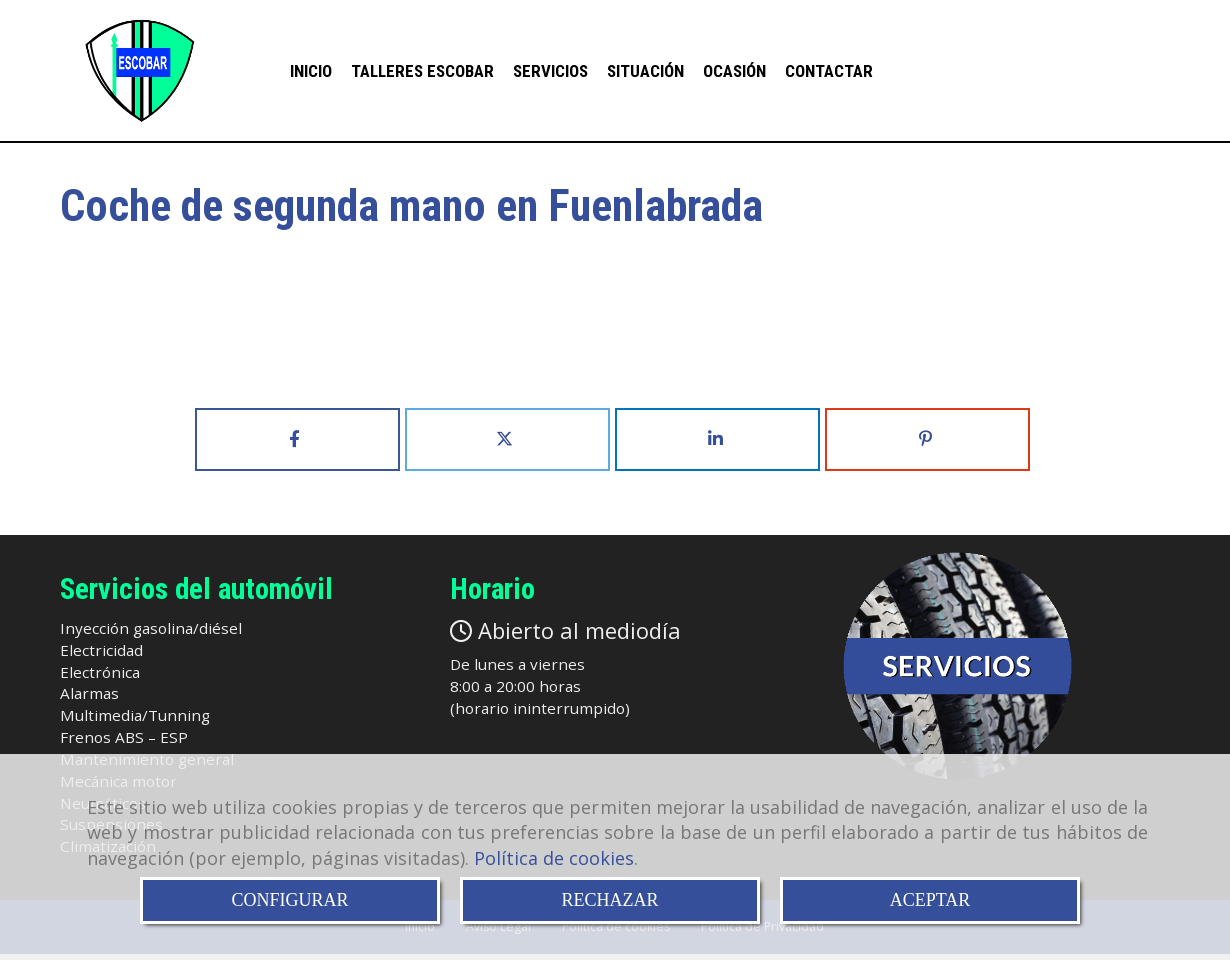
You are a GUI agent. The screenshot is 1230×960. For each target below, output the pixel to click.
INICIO (311, 72)
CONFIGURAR (289, 900)
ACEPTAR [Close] (930, 900)
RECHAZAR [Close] (609, 900)
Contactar (829, 72)
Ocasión (734, 72)
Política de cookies (554, 858)
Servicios (550, 72)
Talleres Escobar (422, 72)
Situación (645, 72)
